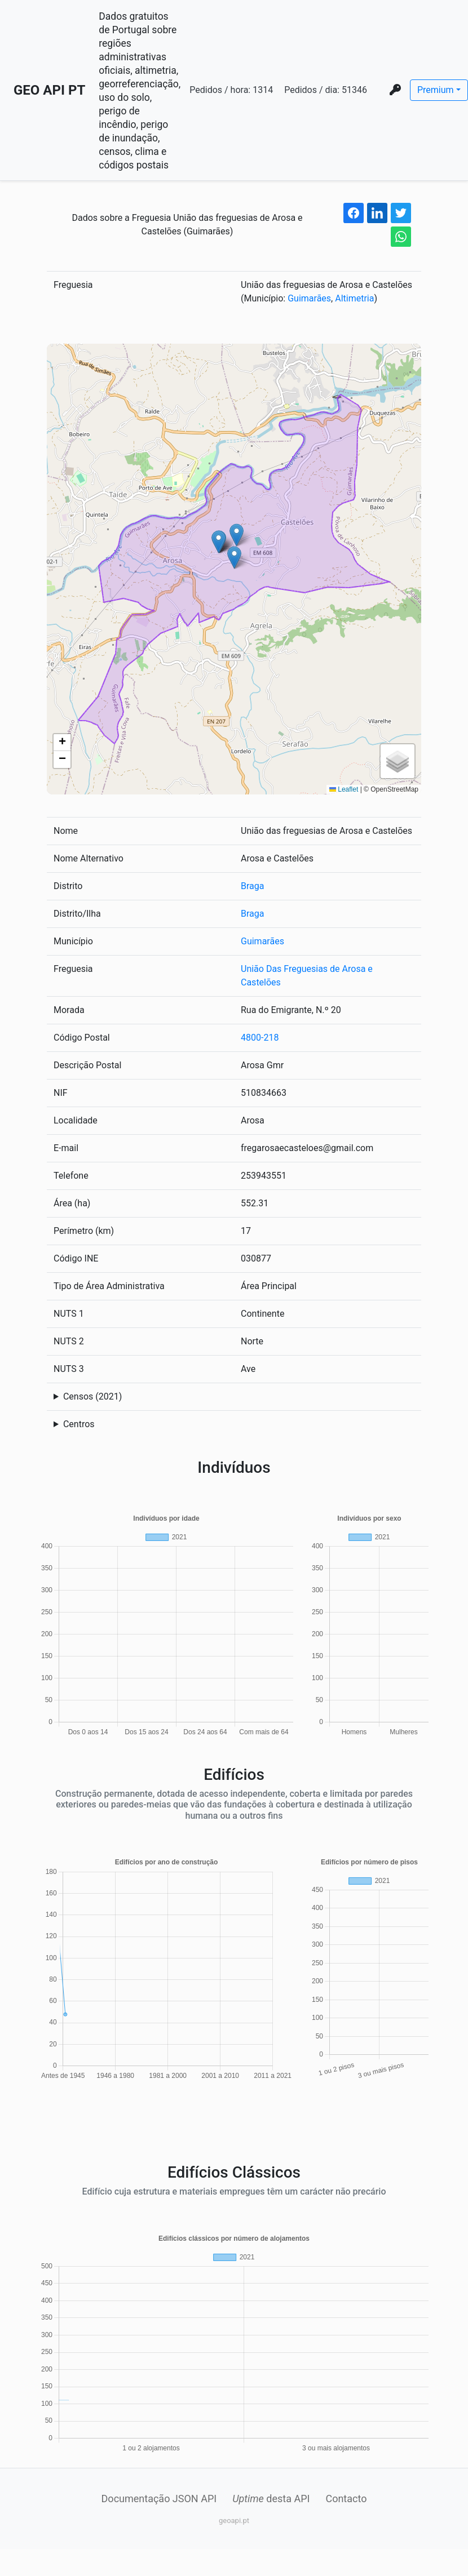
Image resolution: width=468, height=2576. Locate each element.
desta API (271, 2498)
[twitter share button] (401, 213)
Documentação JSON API (159, 2498)
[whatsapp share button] (401, 236)
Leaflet (343, 789)
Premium (435, 90)
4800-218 (260, 1037)
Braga (252, 886)
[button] (234, 557)
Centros (79, 1424)
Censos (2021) (92, 1396)
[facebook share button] (353, 213)
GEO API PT (49, 90)
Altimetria (354, 298)
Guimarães (309, 298)
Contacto (346, 2498)
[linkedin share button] (377, 213)
